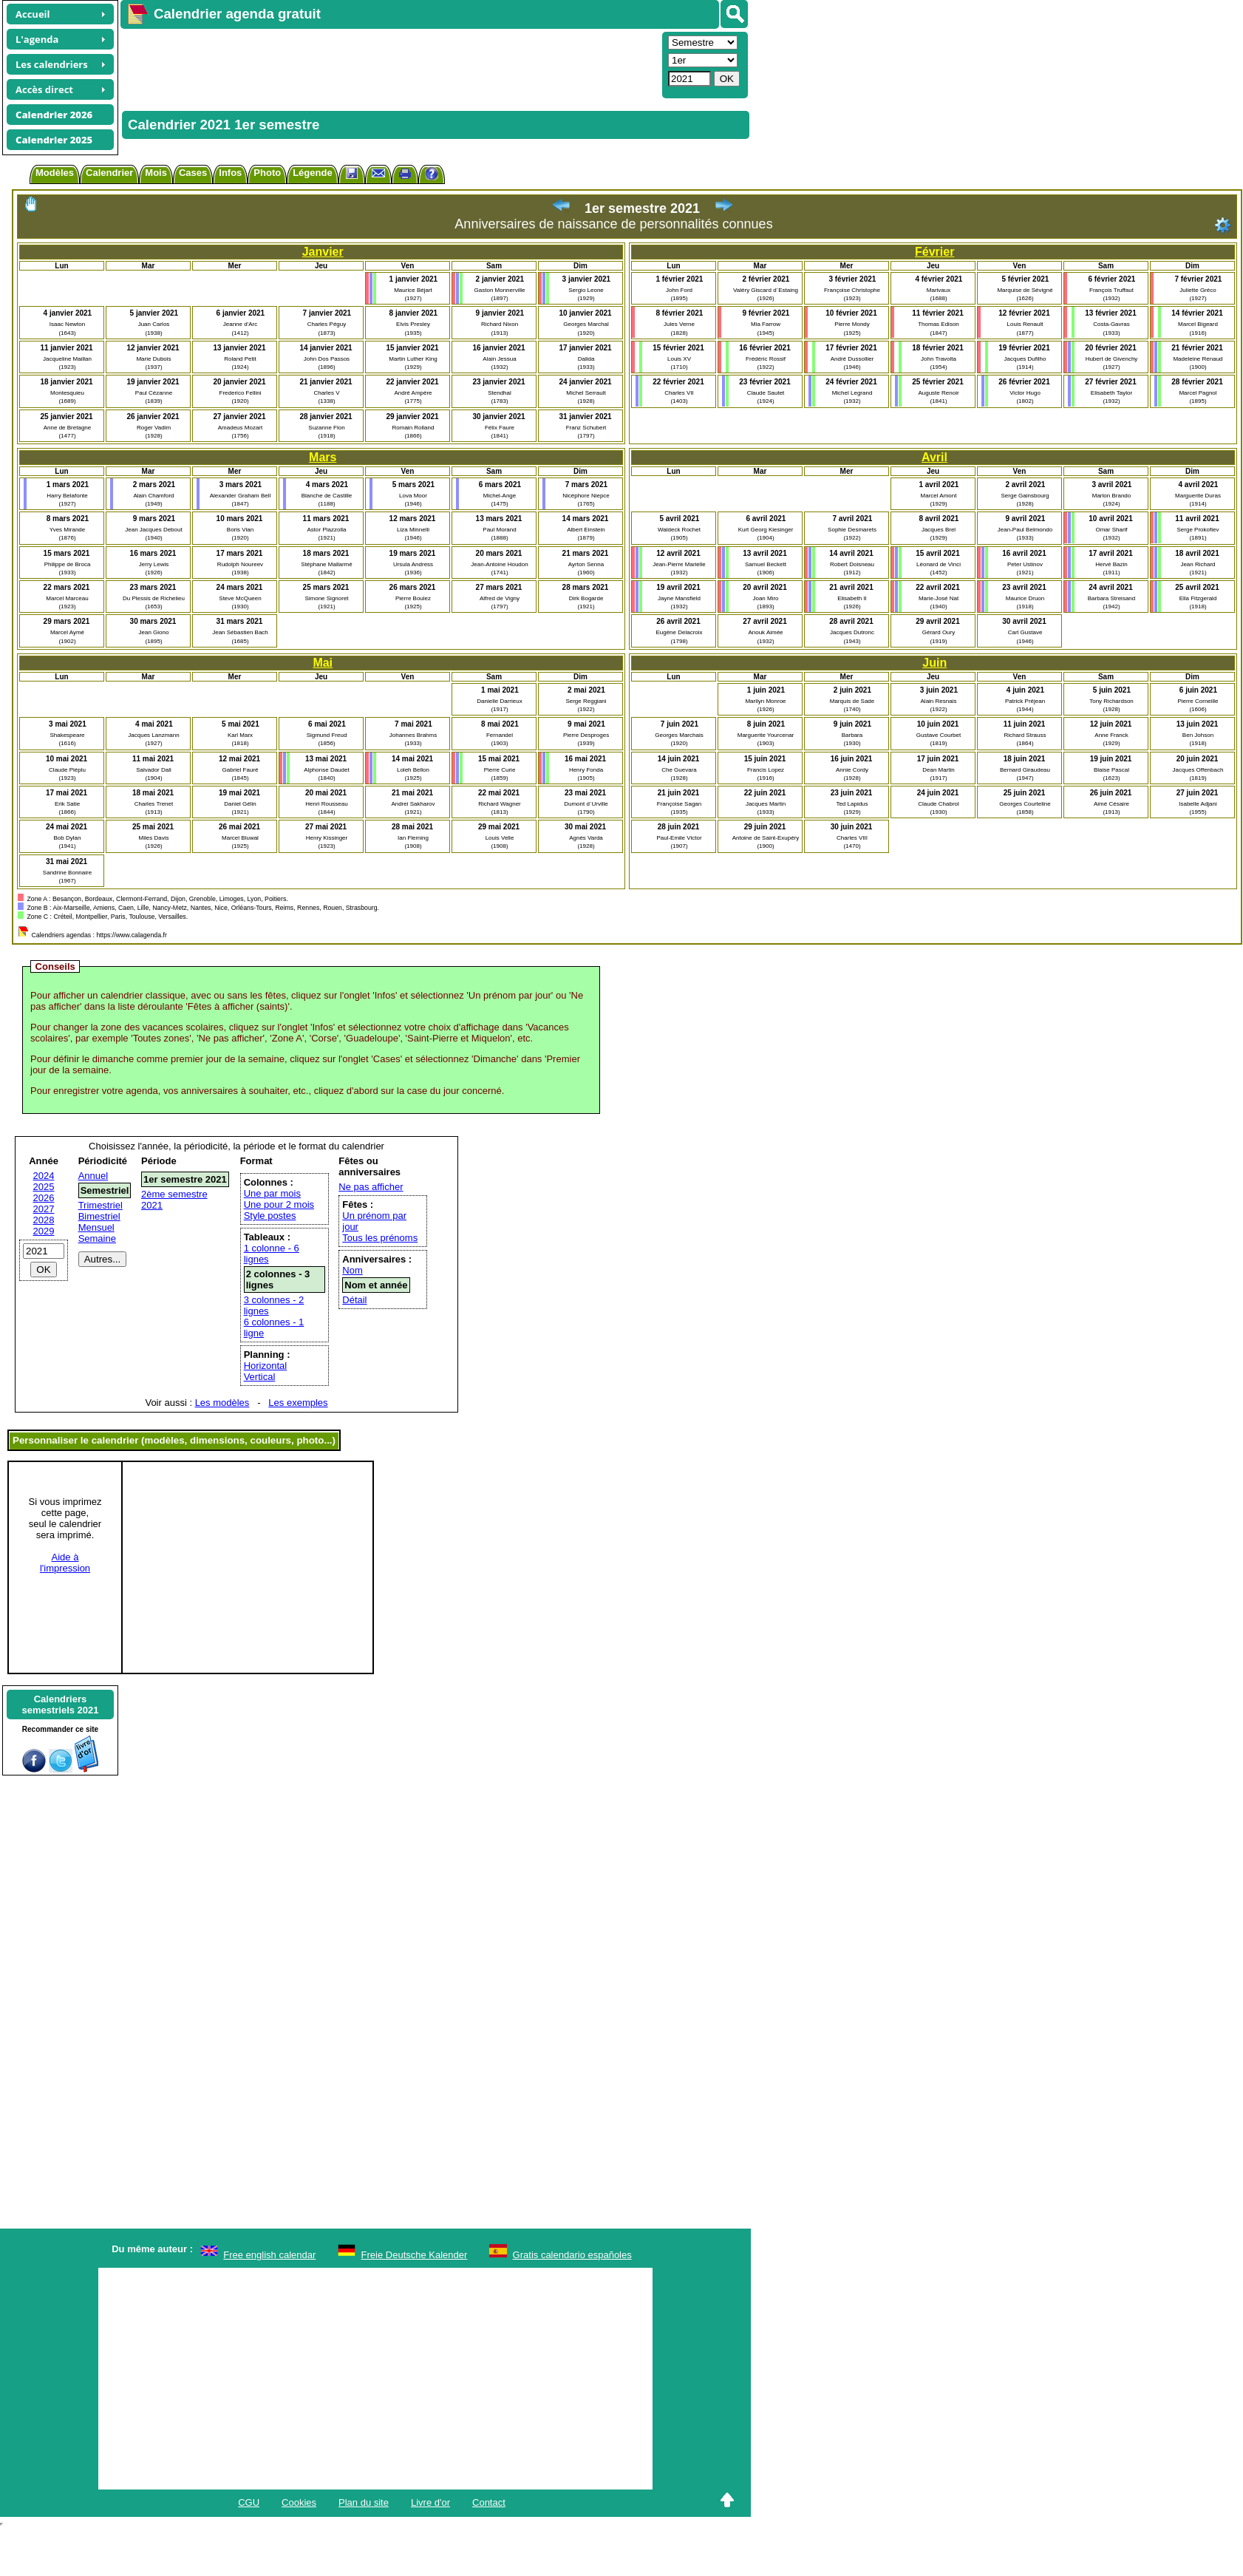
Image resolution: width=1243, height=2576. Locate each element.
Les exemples (297, 1402)
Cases (193, 172)
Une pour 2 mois (279, 1204)
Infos (230, 172)
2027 (44, 1208)
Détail (354, 1299)
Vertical (260, 1376)
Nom (352, 1270)
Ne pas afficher (370, 1186)
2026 (44, 1197)
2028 (44, 1220)
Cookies (299, 2502)
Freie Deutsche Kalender (414, 2254)
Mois (156, 172)
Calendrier (109, 172)
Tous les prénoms (380, 1237)
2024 (44, 1175)
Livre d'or (430, 2502)
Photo (267, 172)
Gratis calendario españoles (572, 2254)
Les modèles (222, 1402)
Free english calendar (269, 2254)
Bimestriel (99, 1216)
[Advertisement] (337, 63)
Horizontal (265, 1365)
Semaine (97, 1238)
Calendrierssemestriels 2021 (59, 1704)
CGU (248, 2502)
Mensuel (96, 1227)
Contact (488, 2502)
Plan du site (363, 2502)
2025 (44, 1186)
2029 (44, 1231)
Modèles (54, 172)
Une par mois (272, 1193)
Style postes (270, 1215)
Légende (312, 172)
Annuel (93, 1175)
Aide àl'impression (65, 1563)
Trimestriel (100, 1205)
